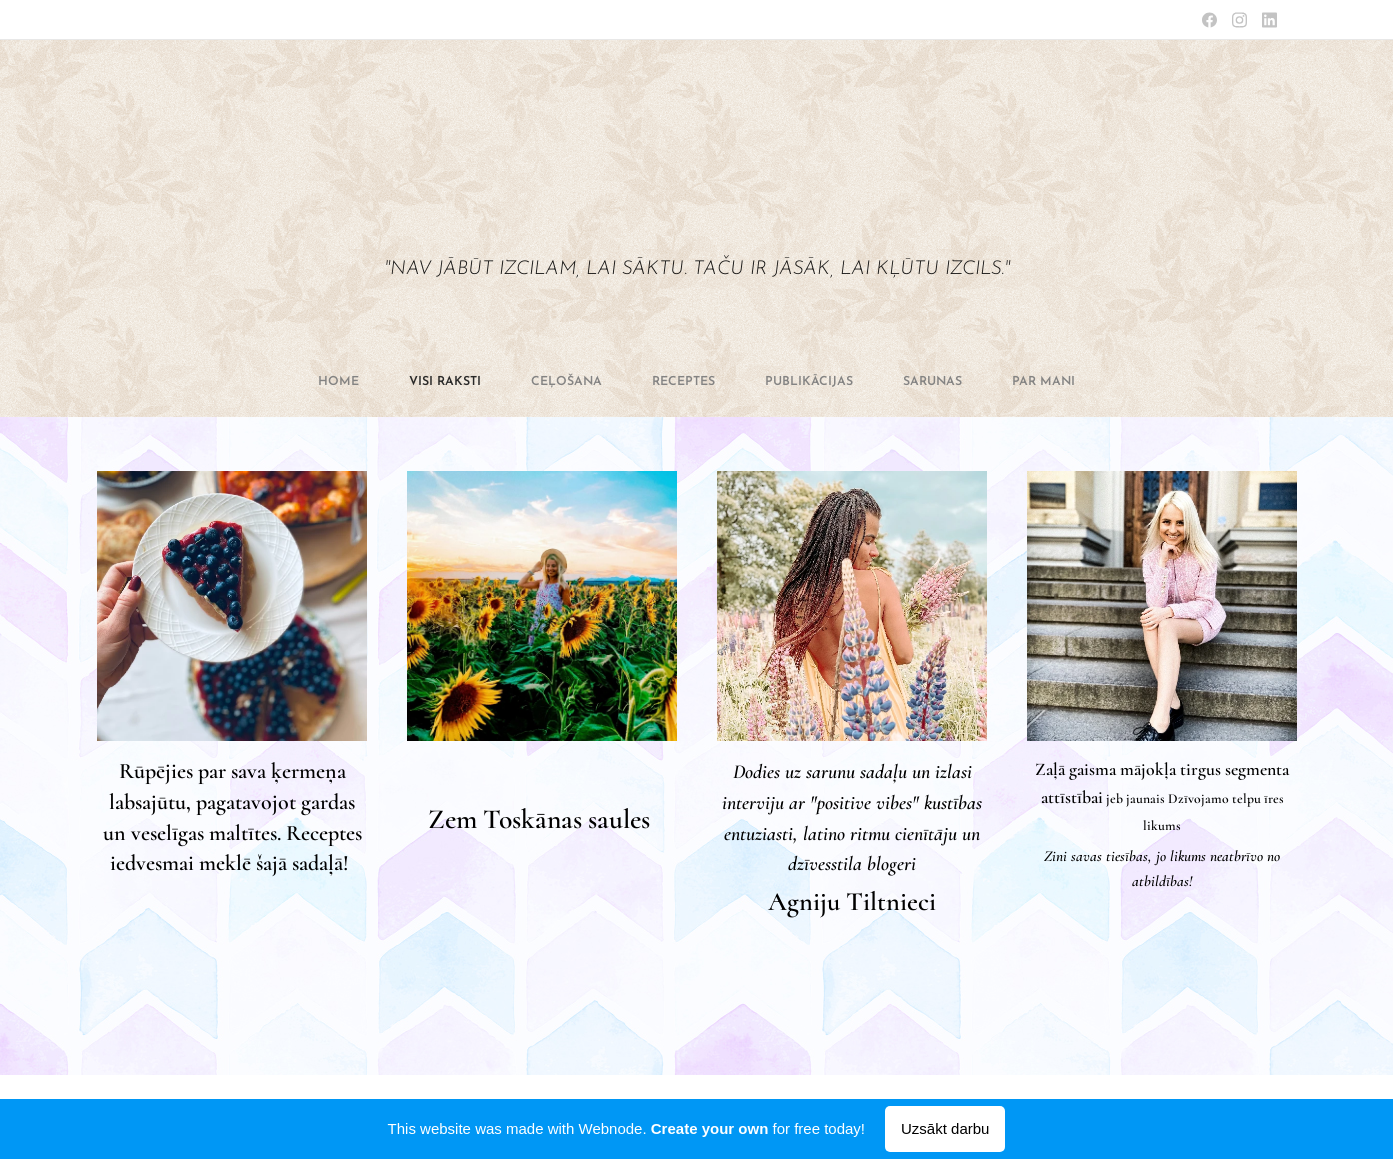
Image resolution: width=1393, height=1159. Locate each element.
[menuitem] (559, 382)
